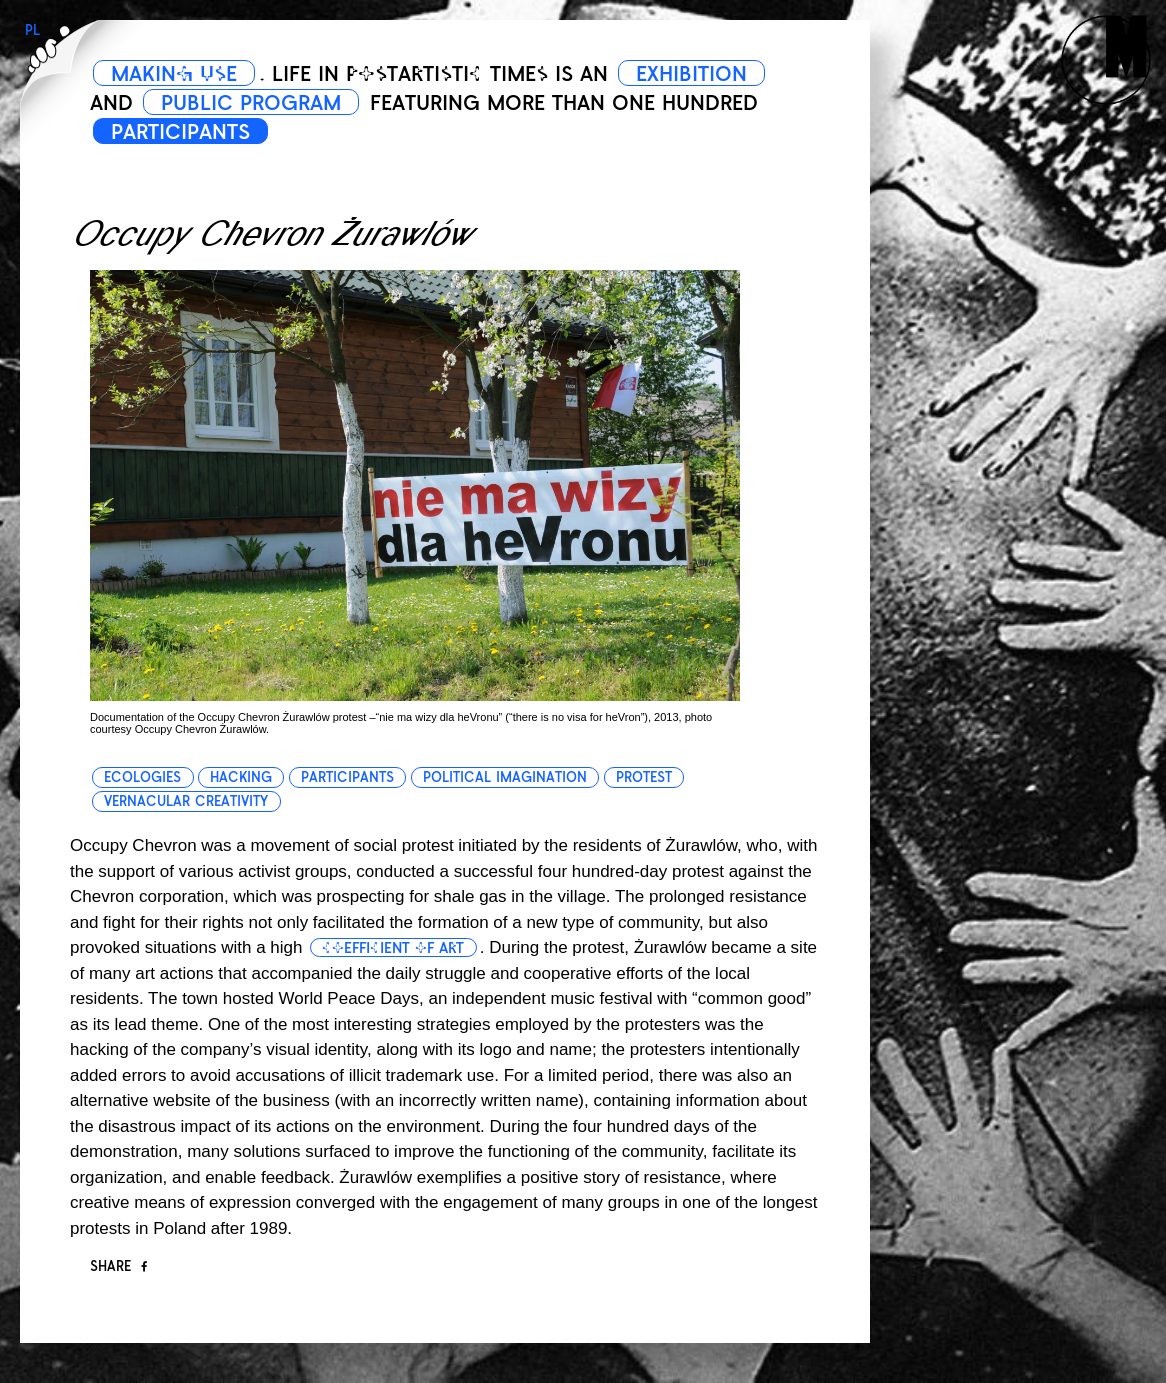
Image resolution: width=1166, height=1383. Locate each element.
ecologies (142, 777)
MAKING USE (174, 74)
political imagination (505, 777)
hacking (241, 777)
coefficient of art (393, 948)
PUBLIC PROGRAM (251, 103)
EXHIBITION (691, 74)
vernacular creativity (186, 801)
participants (347, 777)
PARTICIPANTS (180, 132)
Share (118, 1266)
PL (32, 30)
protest (644, 777)
